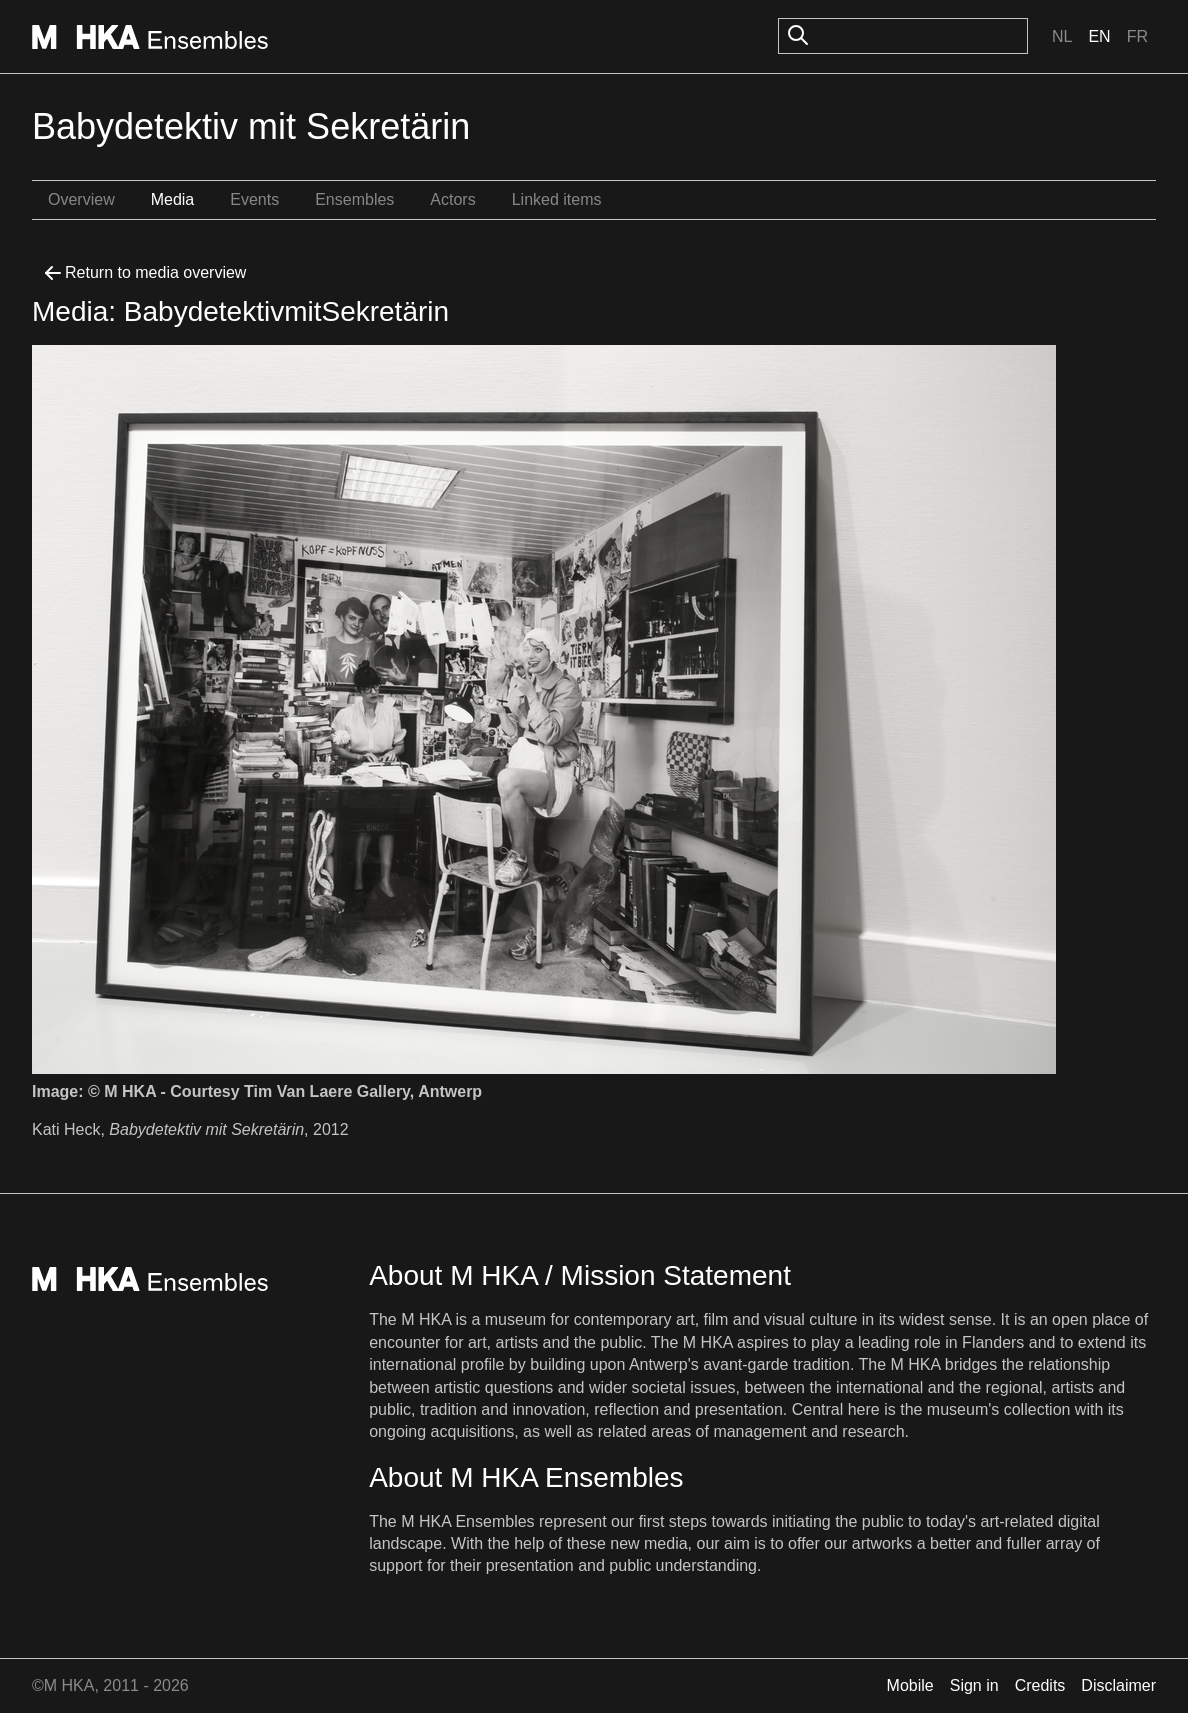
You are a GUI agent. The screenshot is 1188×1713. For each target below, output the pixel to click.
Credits (1040, 1685)
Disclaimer (1118, 1685)
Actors (452, 199)
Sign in (974, 1685)
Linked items (557, 199)
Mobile (910, 1685)
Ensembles (354, 199)
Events (254, 199)
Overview (81, 199)
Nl (1062, 36)
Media (173, 199)
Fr (1137, 36)
